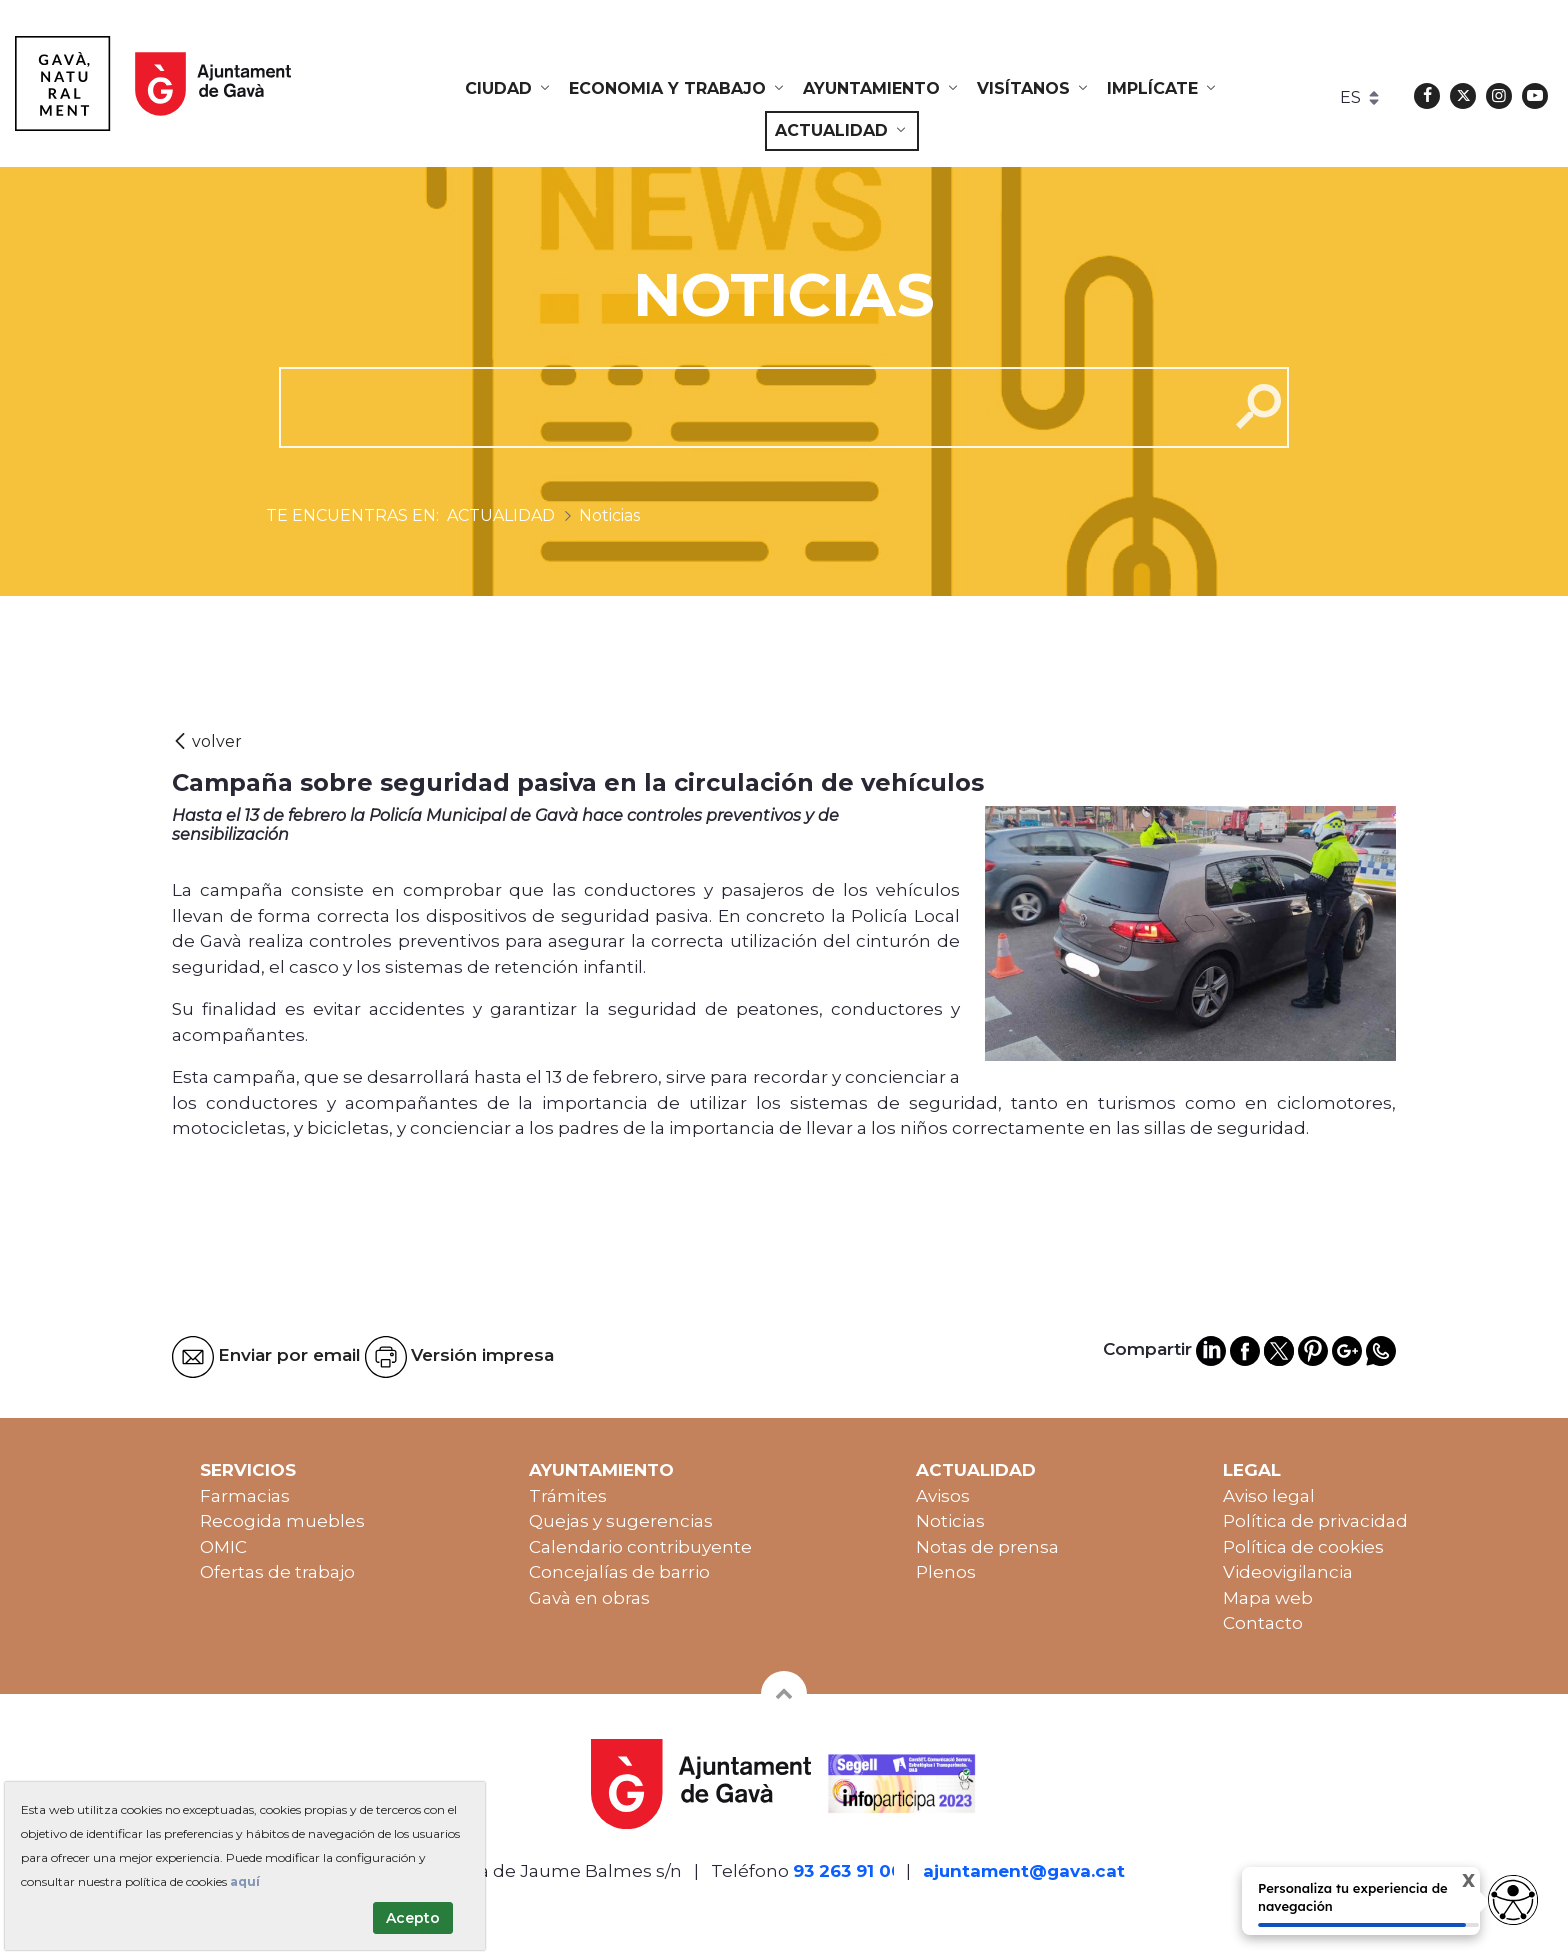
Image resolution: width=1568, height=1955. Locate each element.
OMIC (223, 1547)
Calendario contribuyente (640, 1547)
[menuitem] (509, 89)
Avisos (943, 1496)
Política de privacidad (1315, 1521)
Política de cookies (1303, 1547)
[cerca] (746, 407)
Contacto (1263, 1623)
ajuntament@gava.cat (1024, 1871)
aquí (245, 1881)
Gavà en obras (589, 1598)
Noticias (950, 1521)
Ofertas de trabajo (277, 1572)
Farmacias (245, 1496)
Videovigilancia (1288, 1572)
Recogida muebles (282, 1521)
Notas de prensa (987, 1547)
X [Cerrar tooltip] (1451, 1883)
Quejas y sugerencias (621, 1521)
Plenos (946, 1572)
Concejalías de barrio (619, 1572)
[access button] (1513, 1900)
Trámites (568, 1496)
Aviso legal (1269, 1496)
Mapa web (1268, 1598)
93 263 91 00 (848, 1871)
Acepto (413, 1918)
